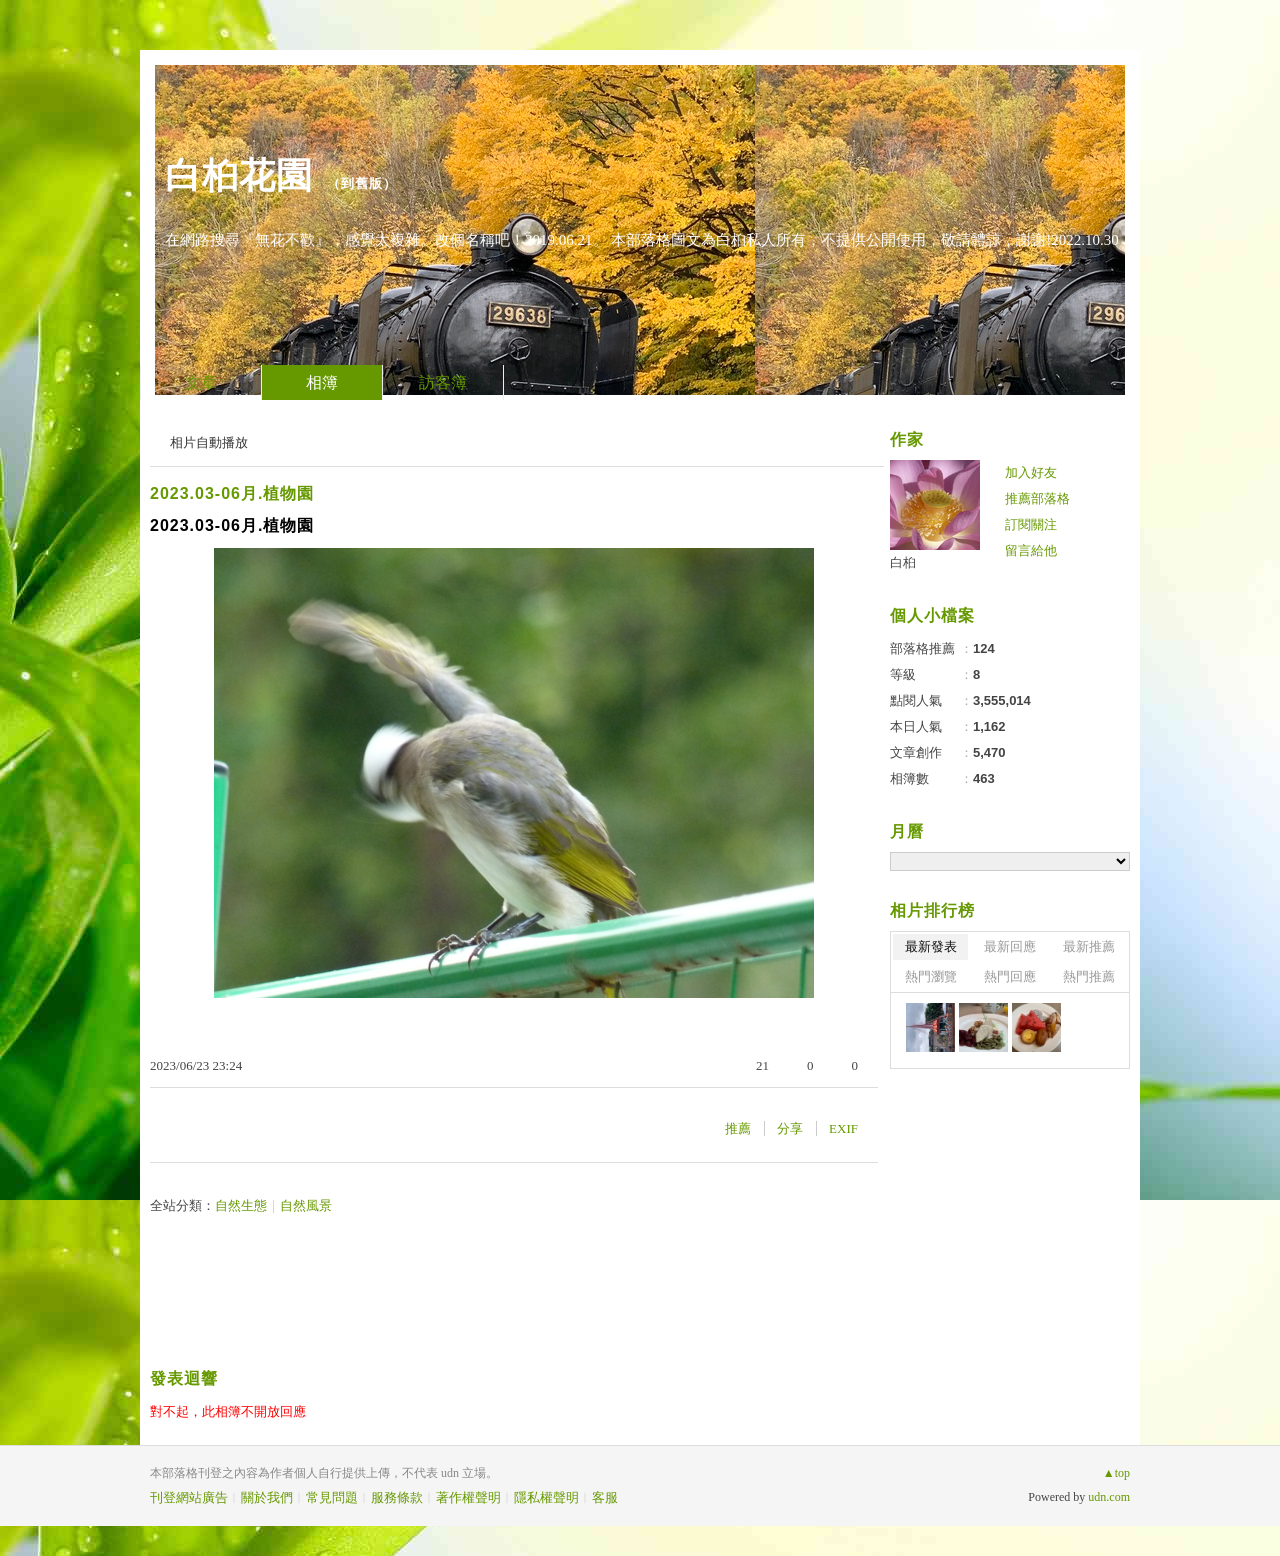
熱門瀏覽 (931, 976)
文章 (201, 382)
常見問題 (332, 1497)
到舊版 (362, 183)
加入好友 (1031, 472)
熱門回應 (1010, 976)
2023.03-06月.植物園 (232, 493)
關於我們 (267, 1497)
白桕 (903, 562)
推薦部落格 (1037, 498)
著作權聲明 (468, 1497)
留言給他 (1031, 550)
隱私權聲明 (546, 1497)
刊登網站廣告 (189, 1497)
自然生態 (241, 1205)
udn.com (1109, 1497)
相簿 (322, 382)
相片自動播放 (209, 442)
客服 (605, 1497)
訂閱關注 (1031, 524)
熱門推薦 (1089, 976)
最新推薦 (1089, 946)
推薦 (738, 1128)
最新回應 (1010, 946)
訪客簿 (443, 382)
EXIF (843, 1128)
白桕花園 (239, 175)
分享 (790, 1128)
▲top (1116, 1473)
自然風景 (306, 1205)
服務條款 (397, 1497)
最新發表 (931, 946)
